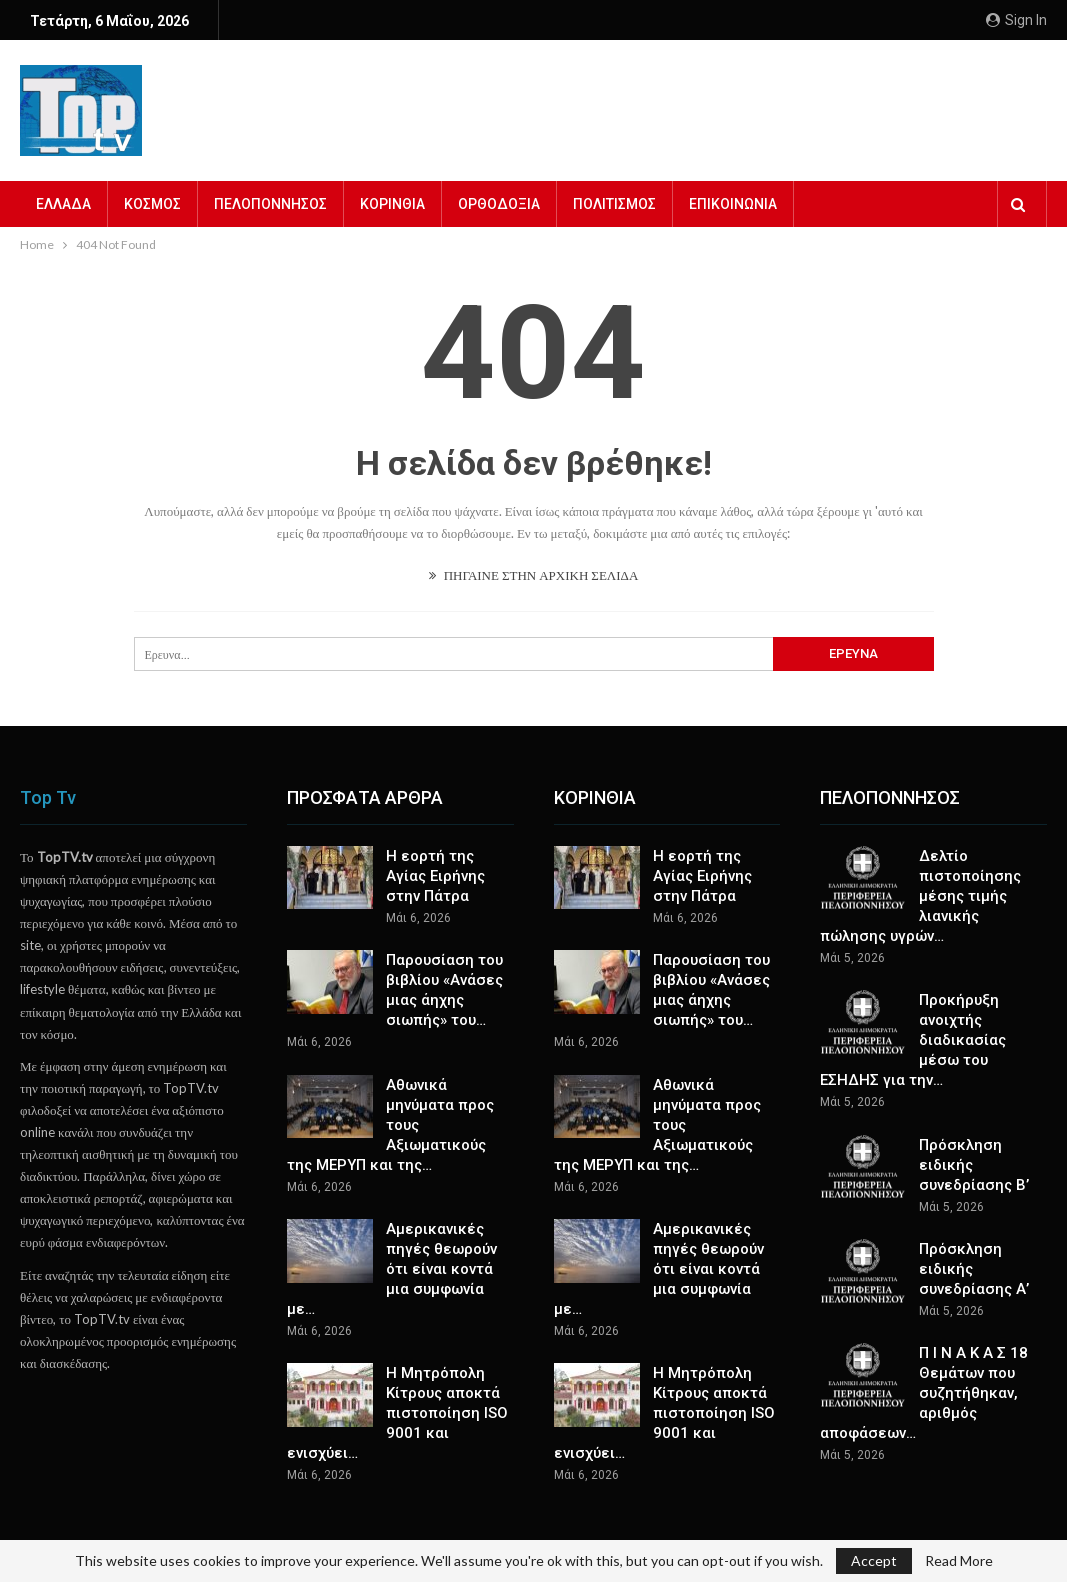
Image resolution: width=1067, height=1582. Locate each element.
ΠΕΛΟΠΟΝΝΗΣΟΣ (270, 204)
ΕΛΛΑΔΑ (63, 204)
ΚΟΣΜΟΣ (152, 204)
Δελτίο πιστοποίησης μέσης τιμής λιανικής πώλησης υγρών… (920, 896)
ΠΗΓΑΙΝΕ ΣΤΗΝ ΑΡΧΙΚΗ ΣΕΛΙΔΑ (534, 575)
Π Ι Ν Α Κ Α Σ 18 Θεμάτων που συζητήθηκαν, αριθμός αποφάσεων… (924, 1393)
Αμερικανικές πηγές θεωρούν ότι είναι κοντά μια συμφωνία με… (392, 1269)
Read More (959, 1561)
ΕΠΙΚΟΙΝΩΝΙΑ (733, 204)
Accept (874, 1560)
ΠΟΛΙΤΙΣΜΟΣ (614, 204)
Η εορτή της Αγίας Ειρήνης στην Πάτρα (435, 876)
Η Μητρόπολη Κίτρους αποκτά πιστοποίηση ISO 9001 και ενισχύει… (397, 1413)
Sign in (1016, 20)
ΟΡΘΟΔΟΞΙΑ (499, 204)
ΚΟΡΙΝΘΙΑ (392, 204)
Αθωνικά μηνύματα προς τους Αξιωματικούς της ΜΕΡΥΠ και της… (390, 1125)
